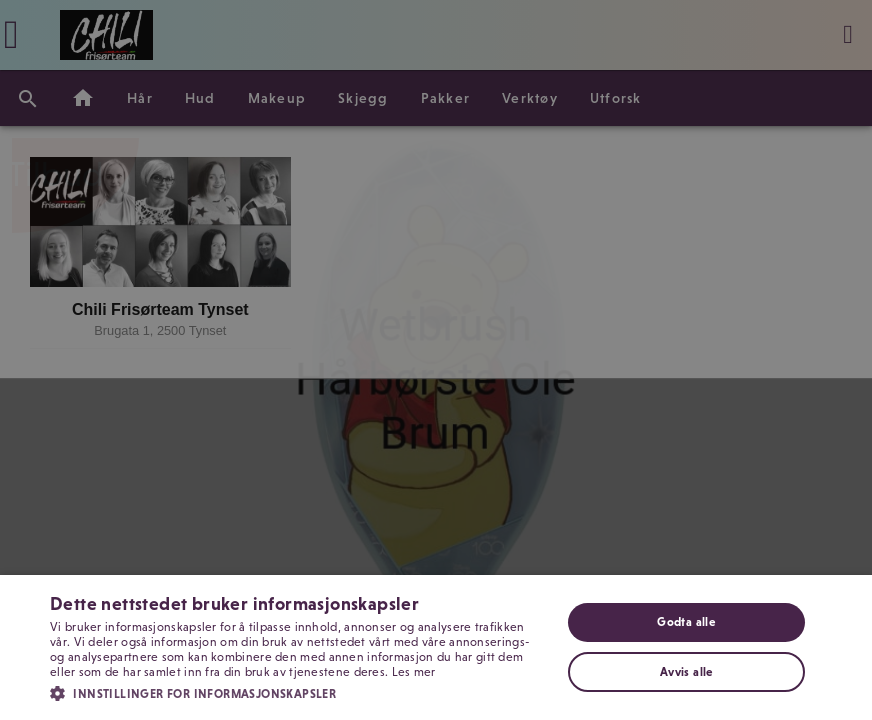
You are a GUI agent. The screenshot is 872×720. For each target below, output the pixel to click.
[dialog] (436, 360)
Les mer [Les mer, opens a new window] (414, 672)
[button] (297, 692)
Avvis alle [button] (686, 672)
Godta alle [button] (686, 622)
